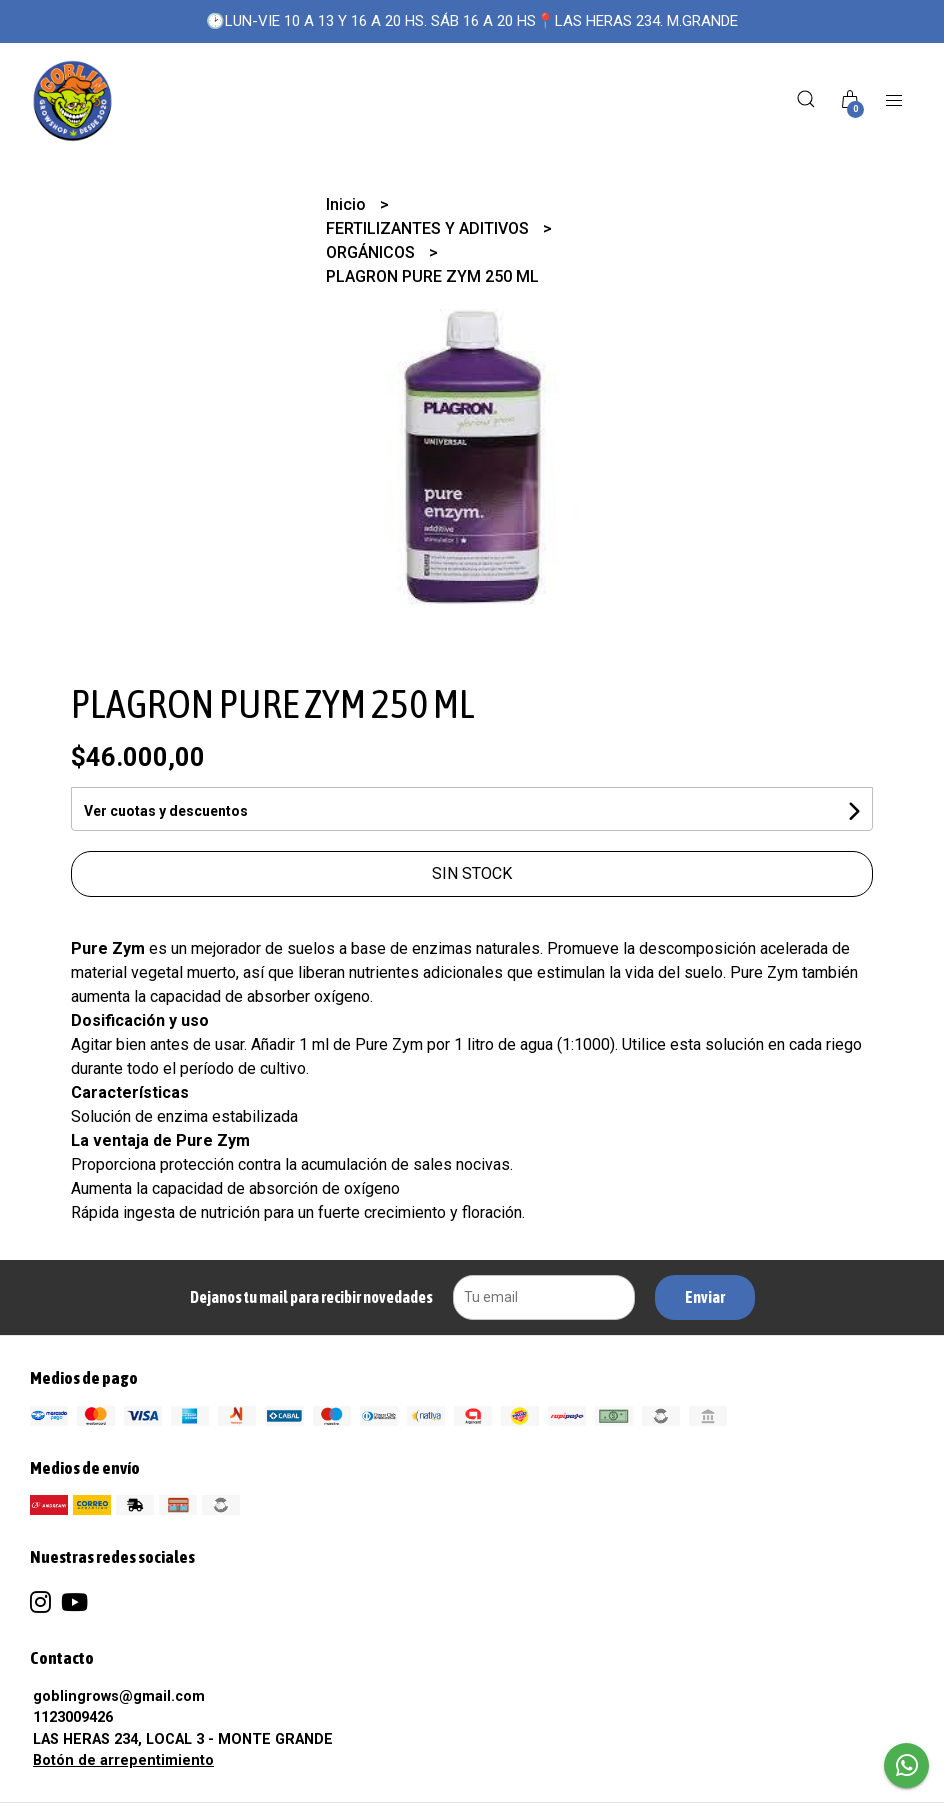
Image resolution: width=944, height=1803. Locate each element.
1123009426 (73, 1717)
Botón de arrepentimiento (123, 1760)
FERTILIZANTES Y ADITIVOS (429, 228)
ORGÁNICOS (372, 252)
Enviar (705, 1297)
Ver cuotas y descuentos (166, 811)
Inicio (348, 204)
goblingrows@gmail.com (119, 1696)
